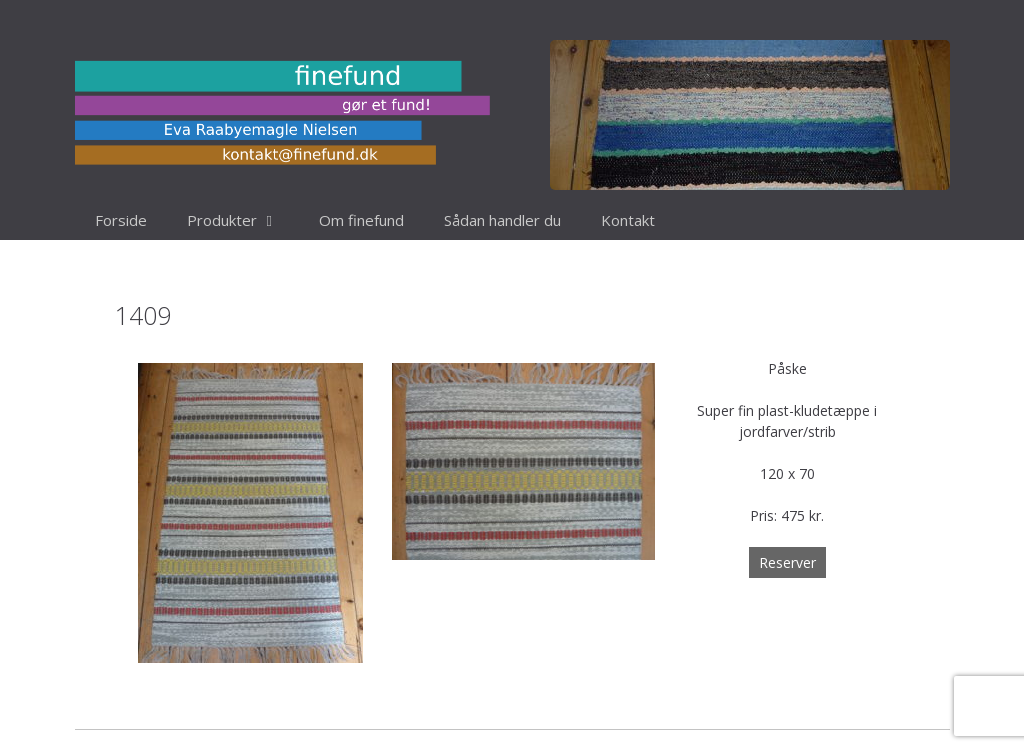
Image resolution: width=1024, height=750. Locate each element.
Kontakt (628, 220)
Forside (121, 220)
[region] (750, 115)
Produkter (243, 220)
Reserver (787, 562)
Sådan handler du (502, 220)
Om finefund (361, 220)
